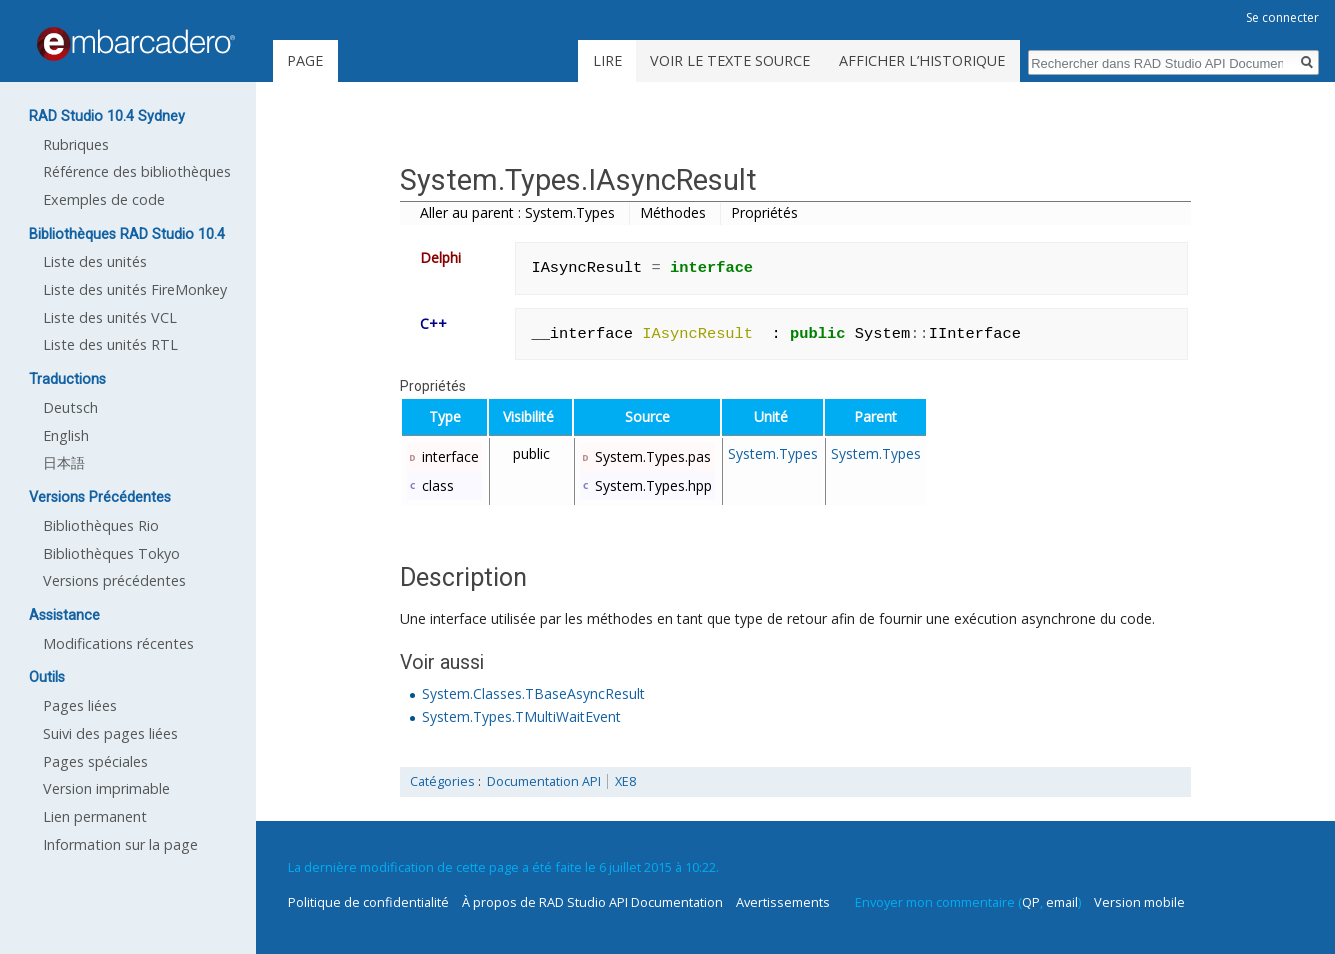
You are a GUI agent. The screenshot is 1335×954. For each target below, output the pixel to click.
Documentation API (544, 781)
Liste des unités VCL (110, 317)
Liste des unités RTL (110, 344)
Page (305, 60)
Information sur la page (120, 844)
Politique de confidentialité (368, 902)
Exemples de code (104, 199)
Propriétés (764, 212)
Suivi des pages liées (110, 733)
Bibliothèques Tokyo (111, 553)
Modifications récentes (118, 643)
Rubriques (76, 144)
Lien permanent (95, 816)
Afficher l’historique (922, 60)
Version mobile (1139, 902)
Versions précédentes (114, 580)
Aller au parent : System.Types (517, 212)
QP (1031, 902)
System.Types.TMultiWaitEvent (521, 716)
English (66, 435)
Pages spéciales (95, 761)
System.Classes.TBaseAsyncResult (533, 693)
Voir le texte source (730, 60)
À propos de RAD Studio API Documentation (592, 902)
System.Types (773, 453)
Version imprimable (106, 788)
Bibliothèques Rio (101, 525)
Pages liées (80, 705)
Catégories (442, 781)
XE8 (625, 781)
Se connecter (1282, 17)
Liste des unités (95, 261)
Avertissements (783, 902)
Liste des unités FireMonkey (135, 289)
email (1062, 902)
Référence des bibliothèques (137, 171)
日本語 (64, 462)
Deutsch (70, 407)
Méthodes (673, 212)
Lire (607, 60)
